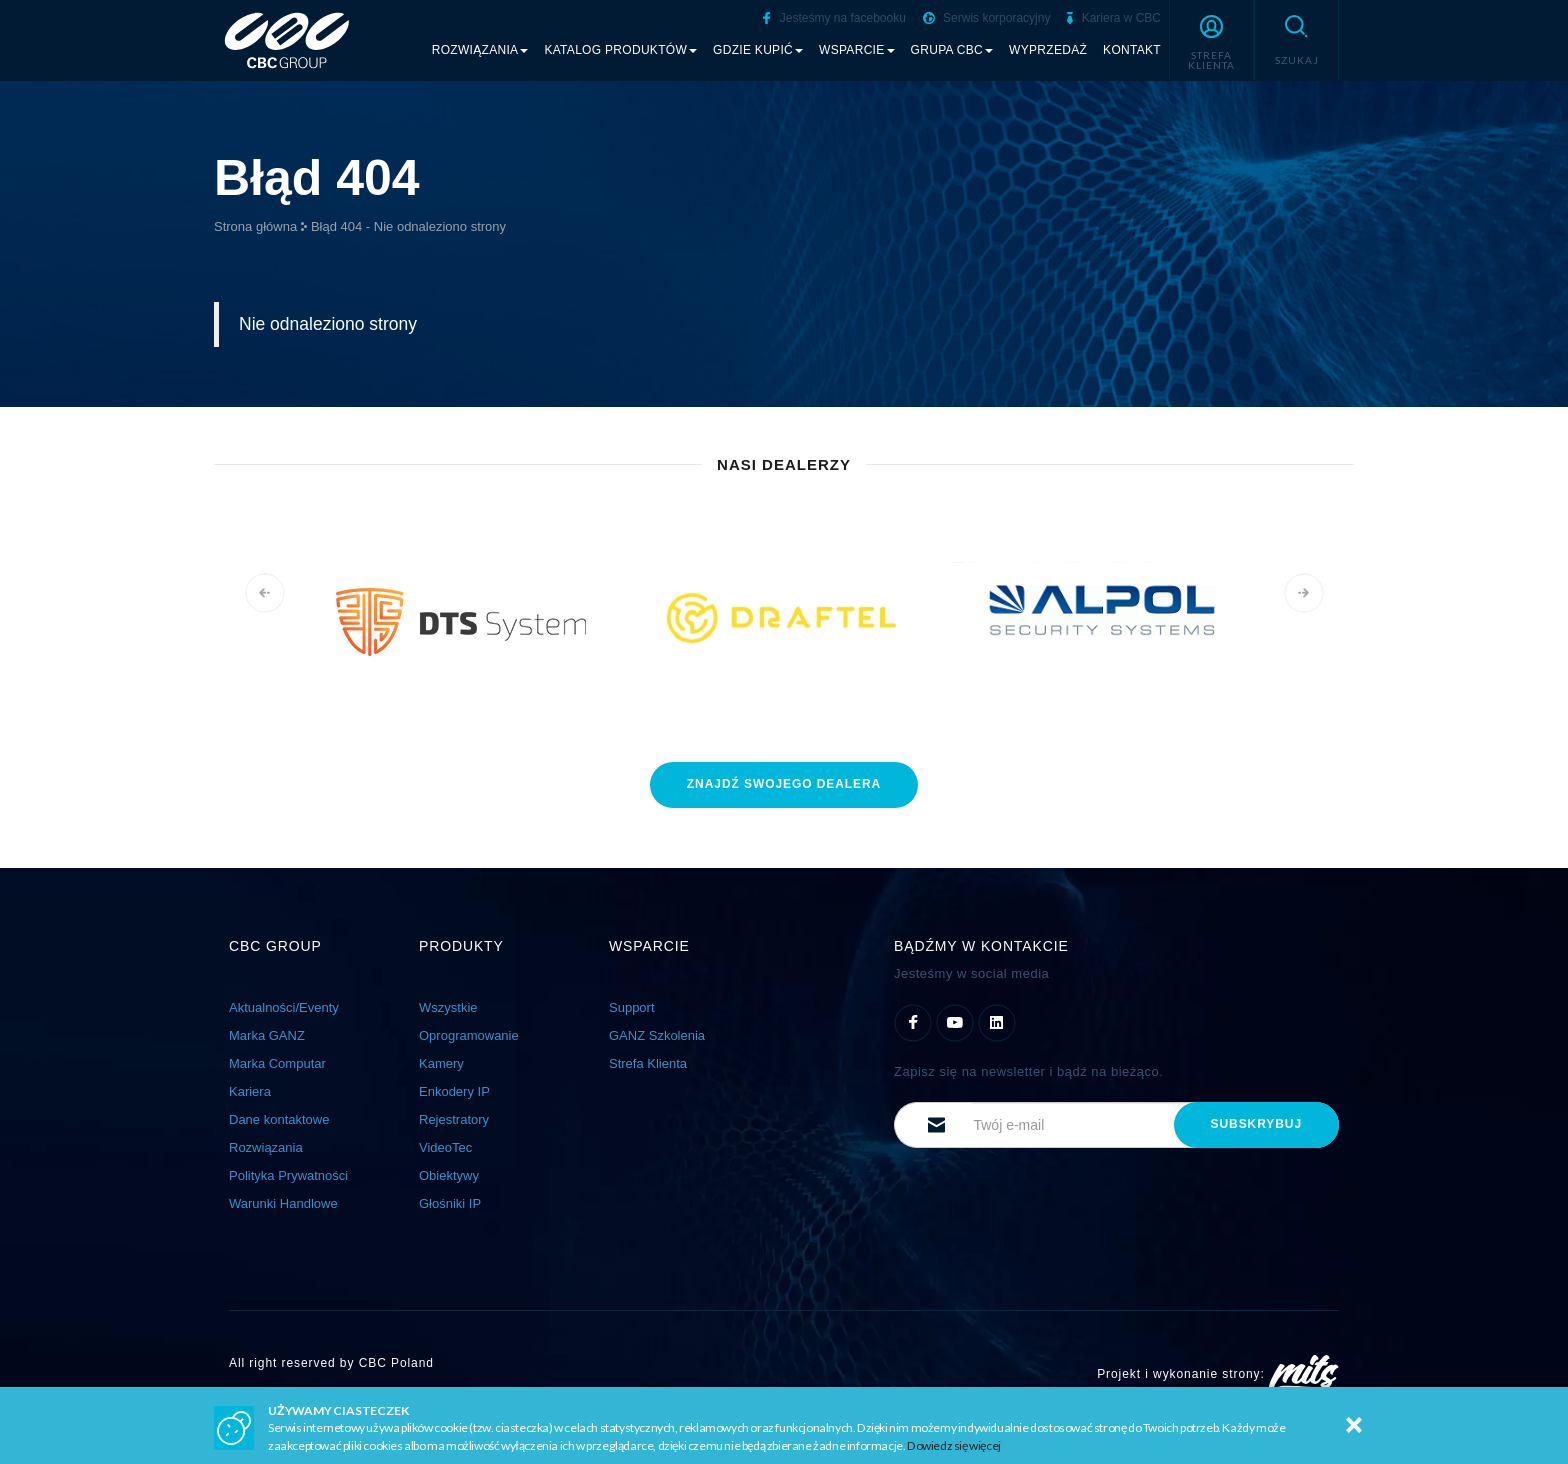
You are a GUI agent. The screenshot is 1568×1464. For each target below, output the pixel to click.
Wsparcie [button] (857, 50)
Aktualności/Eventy (284, 1007)
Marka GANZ (267, 1035)
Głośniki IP (450, 1203)
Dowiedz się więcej (954, 1445)
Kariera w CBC (1114, 18)
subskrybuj (1256, 1124)
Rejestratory (454, 1119)
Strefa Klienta (648, 1063)
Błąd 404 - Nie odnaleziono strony (408, 226)
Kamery (441, 1063)
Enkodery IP (454, 1091)
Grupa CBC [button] (952, 50)
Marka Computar (277, 1063)
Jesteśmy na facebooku (834, 18)
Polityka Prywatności (288, 1175)
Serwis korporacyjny (987, 18)
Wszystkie (448, 1007)
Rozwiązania (266, 1147)
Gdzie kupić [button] (758, 50)
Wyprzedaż (1048, 50)
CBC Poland (396, 1363)
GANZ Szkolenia (657, 1035)
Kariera (250, 1091)
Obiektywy (449, 1175)
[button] (1211, 40)
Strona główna (255, 226)
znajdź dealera (784, 784)
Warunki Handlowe (283, 1203)
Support (632, 1007)
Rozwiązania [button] (480, 50)
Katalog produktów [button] (620, 50)
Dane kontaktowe (279, 1119)
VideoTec (445, 1147)
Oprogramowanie (469, 1035)
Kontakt (1132, 50)
